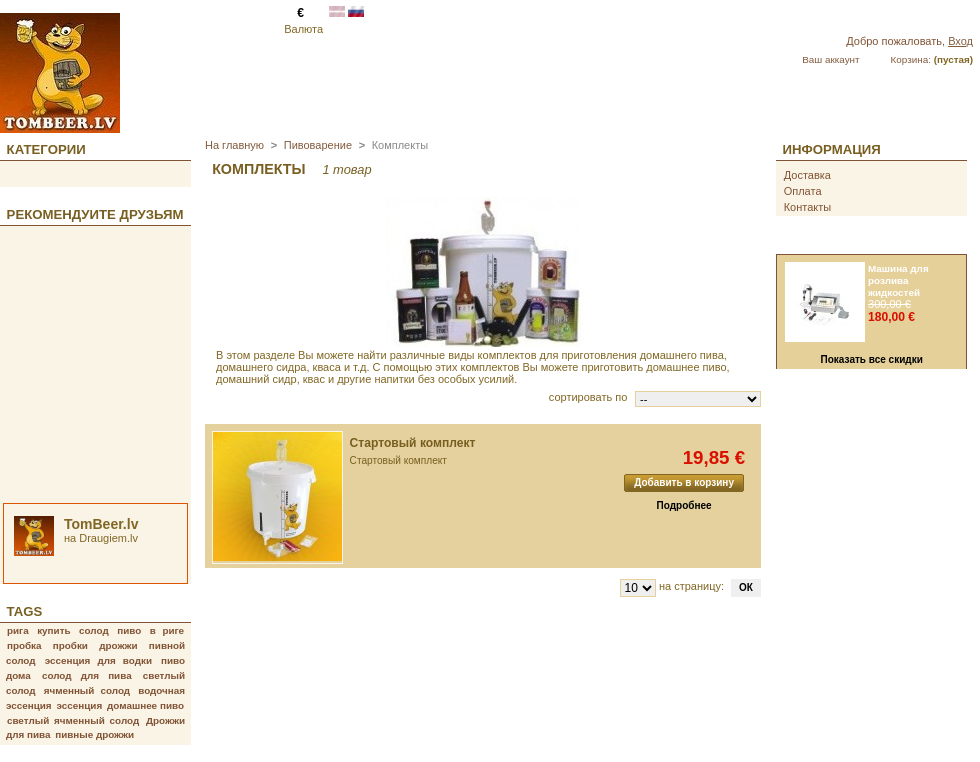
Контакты (808, 207)
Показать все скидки (872, 359)
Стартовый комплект (413, 443)
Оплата (803, 191)
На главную (234, 145)
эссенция (80, 705)
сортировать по (588, 397)
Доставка (807, 175)
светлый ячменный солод (73, 720)
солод (94, 630)
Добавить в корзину (684, 482)
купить (53, 630)
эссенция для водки (98, 660)
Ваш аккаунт (830, 59)
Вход (960, 41)
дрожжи (118, 645)
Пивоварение (318, 145)
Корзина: (911, 59)
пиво (129, 630)
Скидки (810, 243)
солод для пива (87, 675)
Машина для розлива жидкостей (898, 280)
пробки (70, 645)
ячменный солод (87, 690)
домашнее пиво (145, 705)
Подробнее (684, 505)
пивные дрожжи (94, 734)
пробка (24, 645)
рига (18, 630)
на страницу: (691, 586)
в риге (167, 630)
